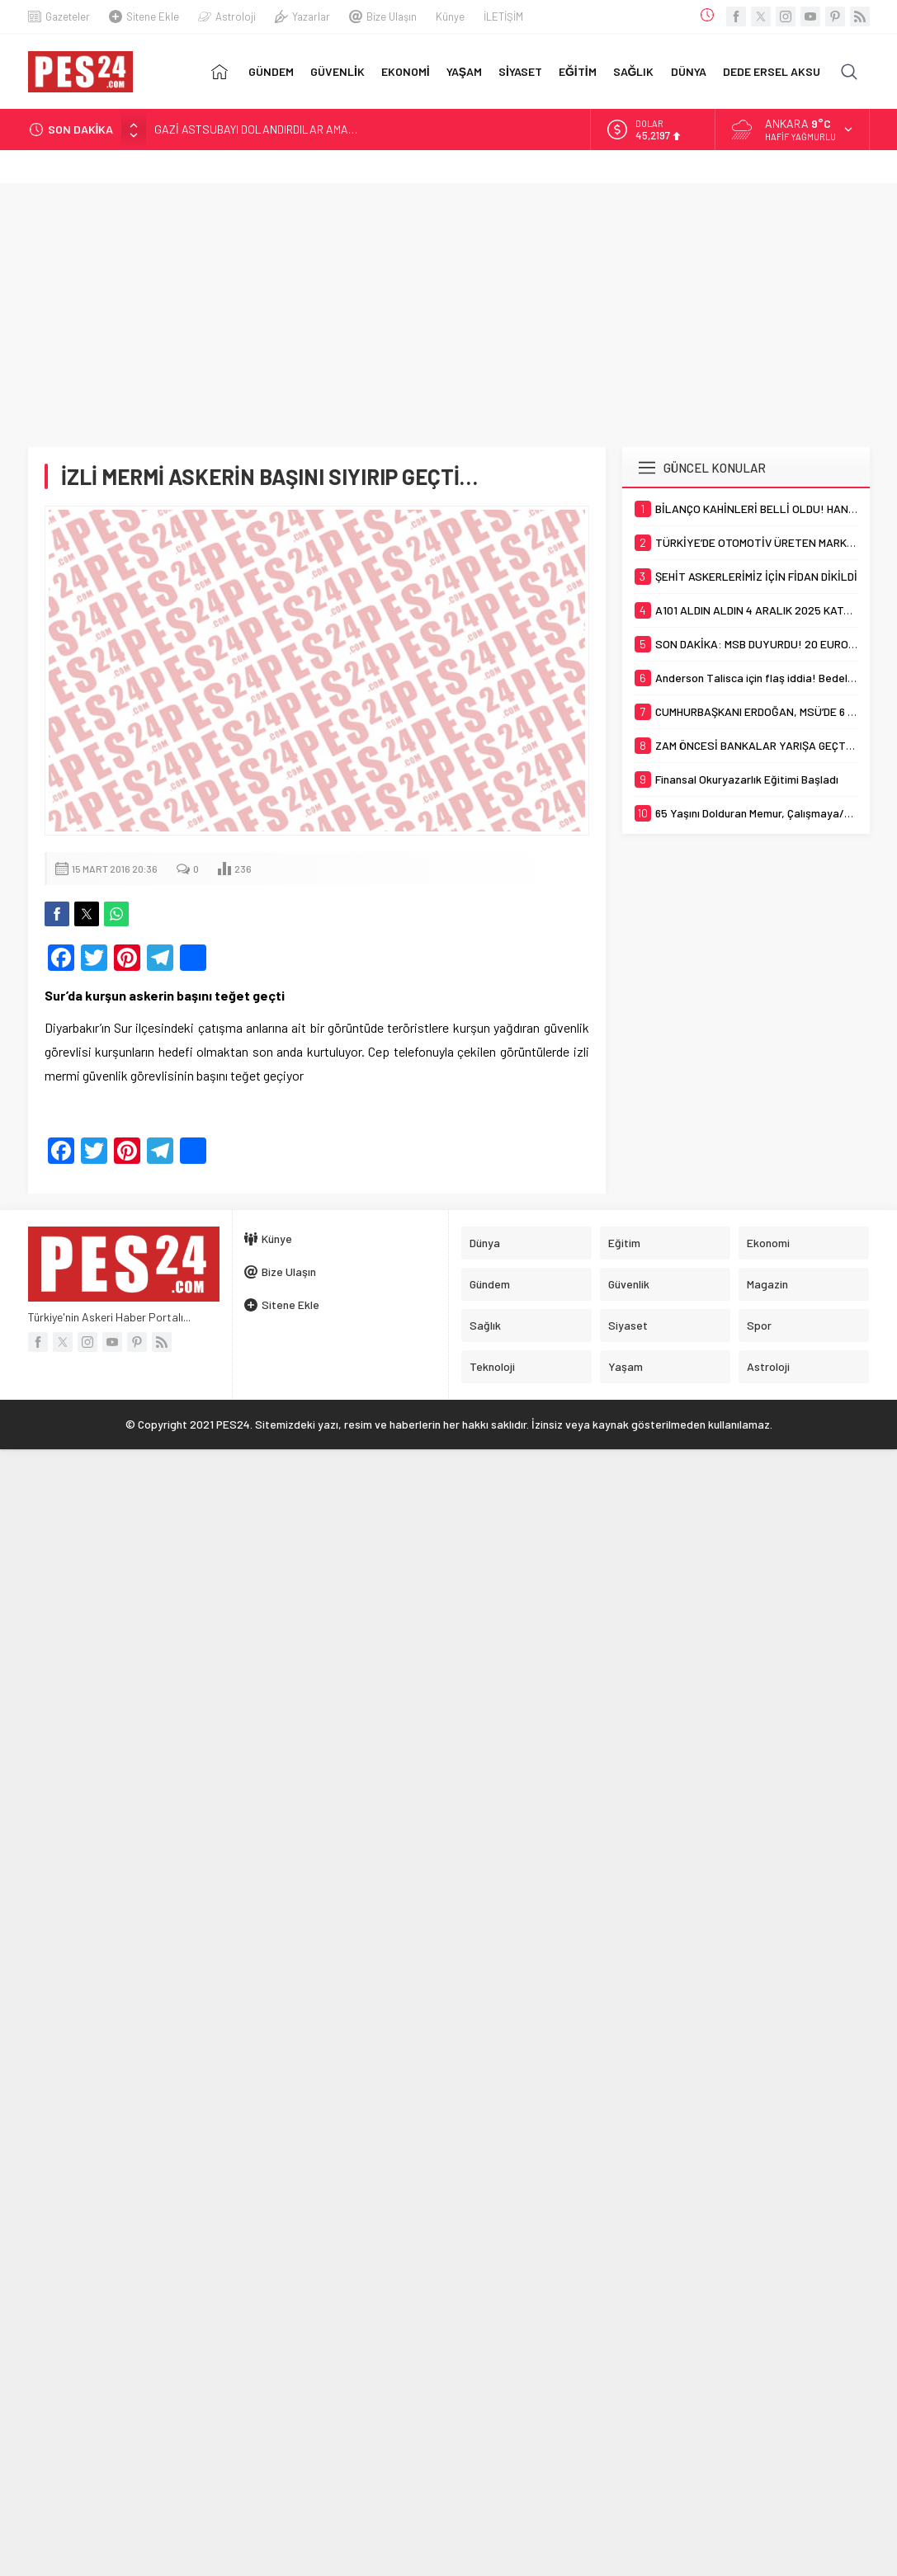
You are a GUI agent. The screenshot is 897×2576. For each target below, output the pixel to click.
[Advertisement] (448, 306)
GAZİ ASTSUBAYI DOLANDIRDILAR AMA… (255, 129)
